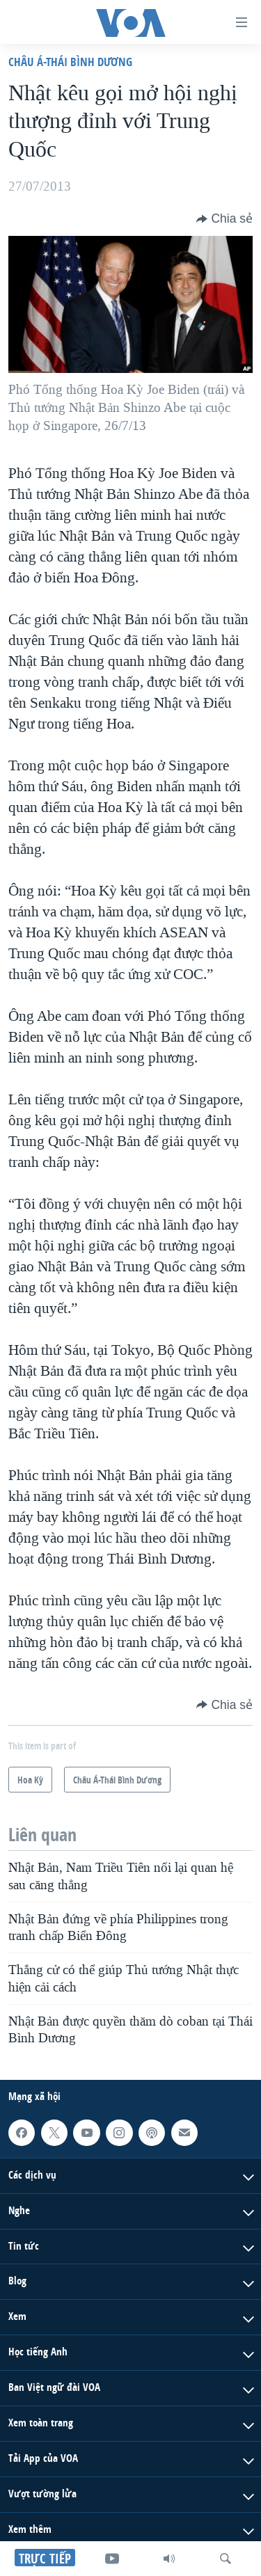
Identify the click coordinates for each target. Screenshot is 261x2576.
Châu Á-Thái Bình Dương (70, 62)
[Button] (224, 218)
